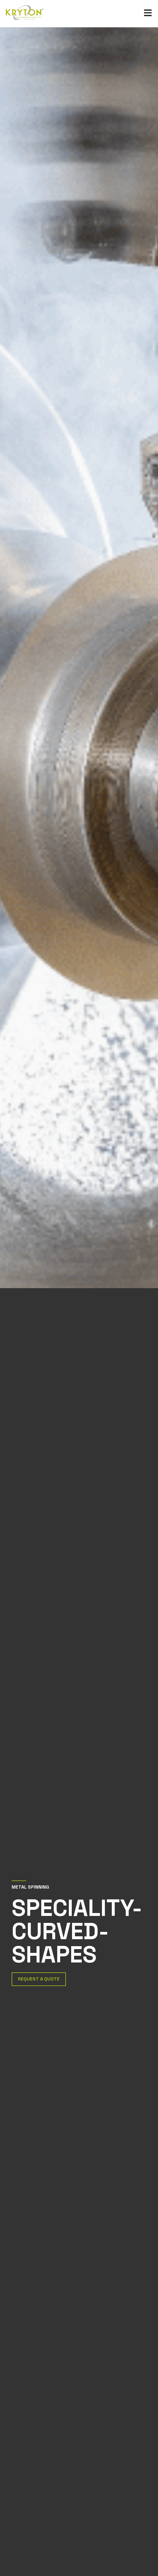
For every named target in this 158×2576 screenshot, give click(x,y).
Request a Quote (39, 1979)
